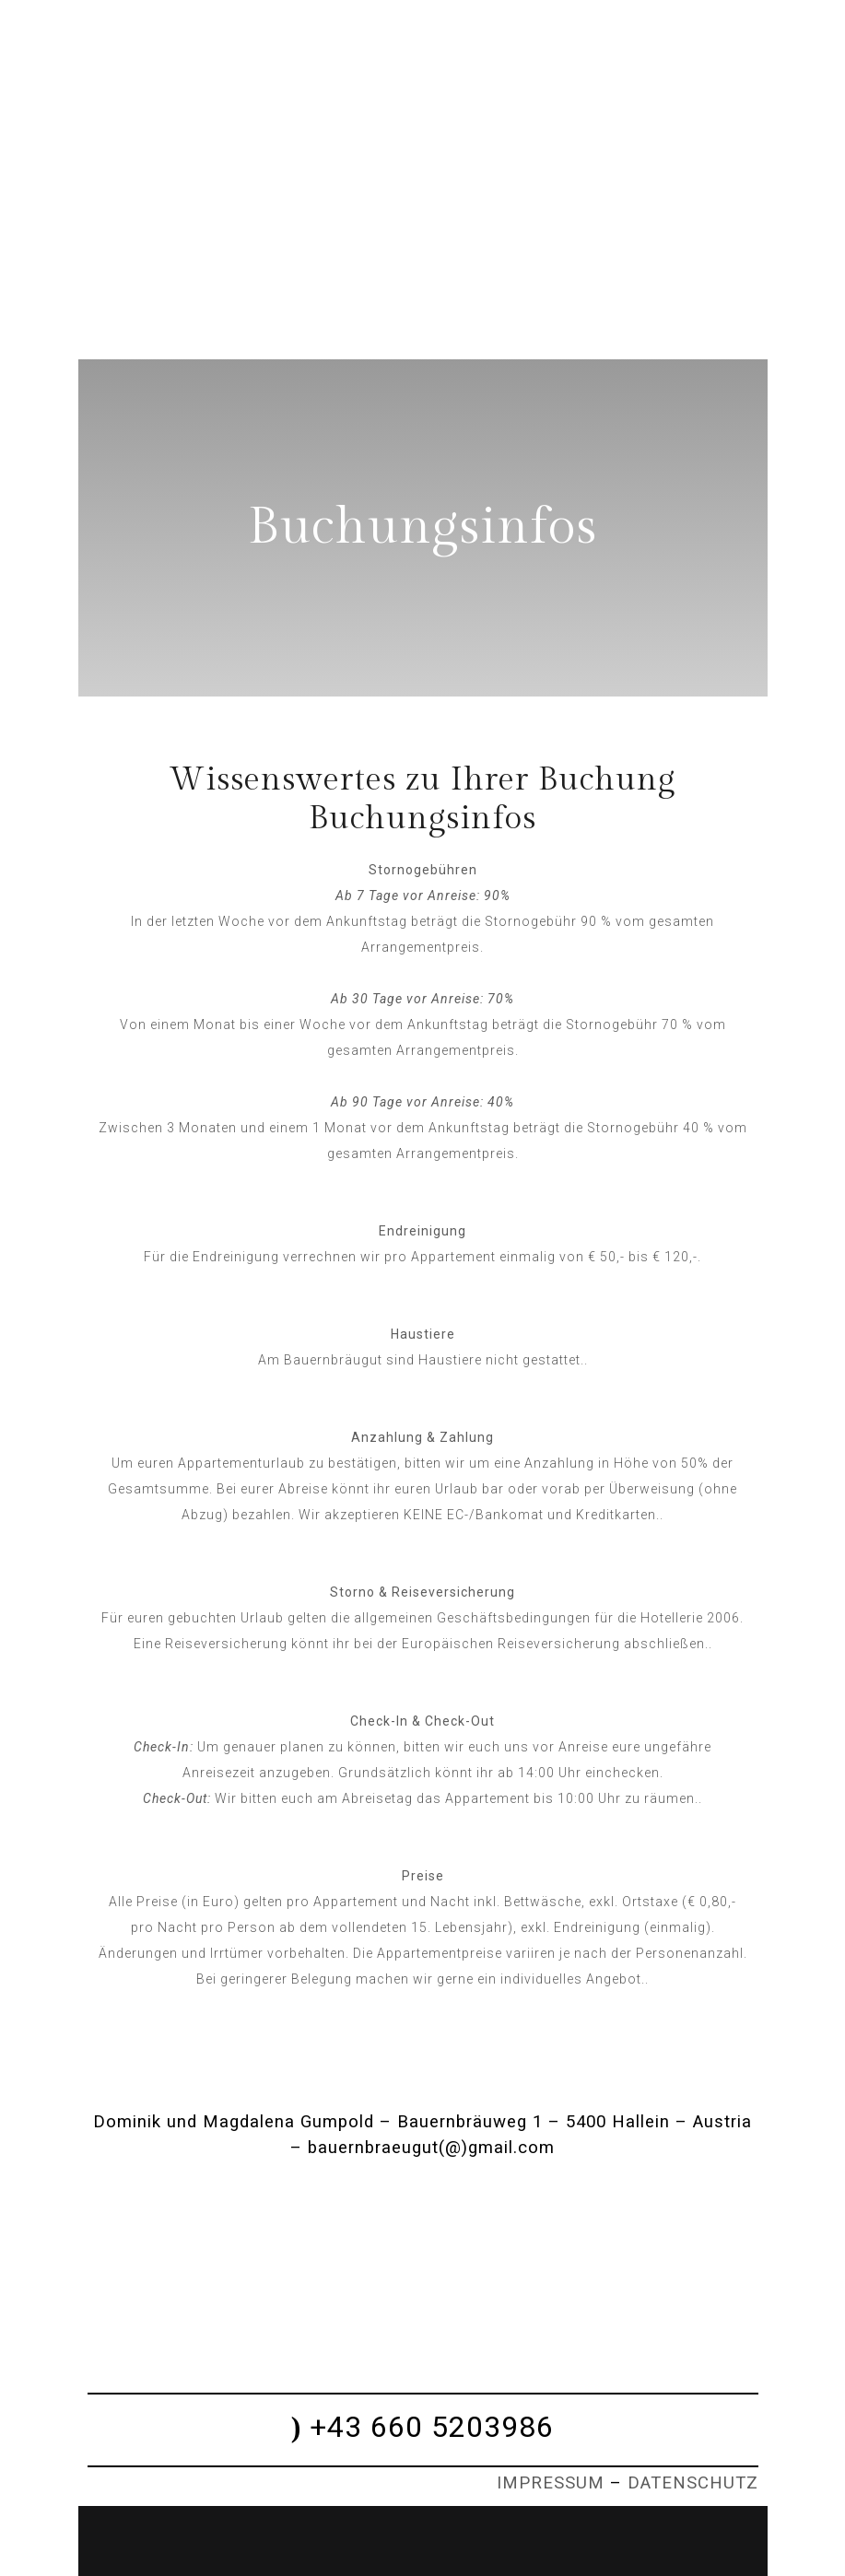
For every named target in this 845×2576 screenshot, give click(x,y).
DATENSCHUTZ (693, 2483)
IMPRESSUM (550, 2483)
